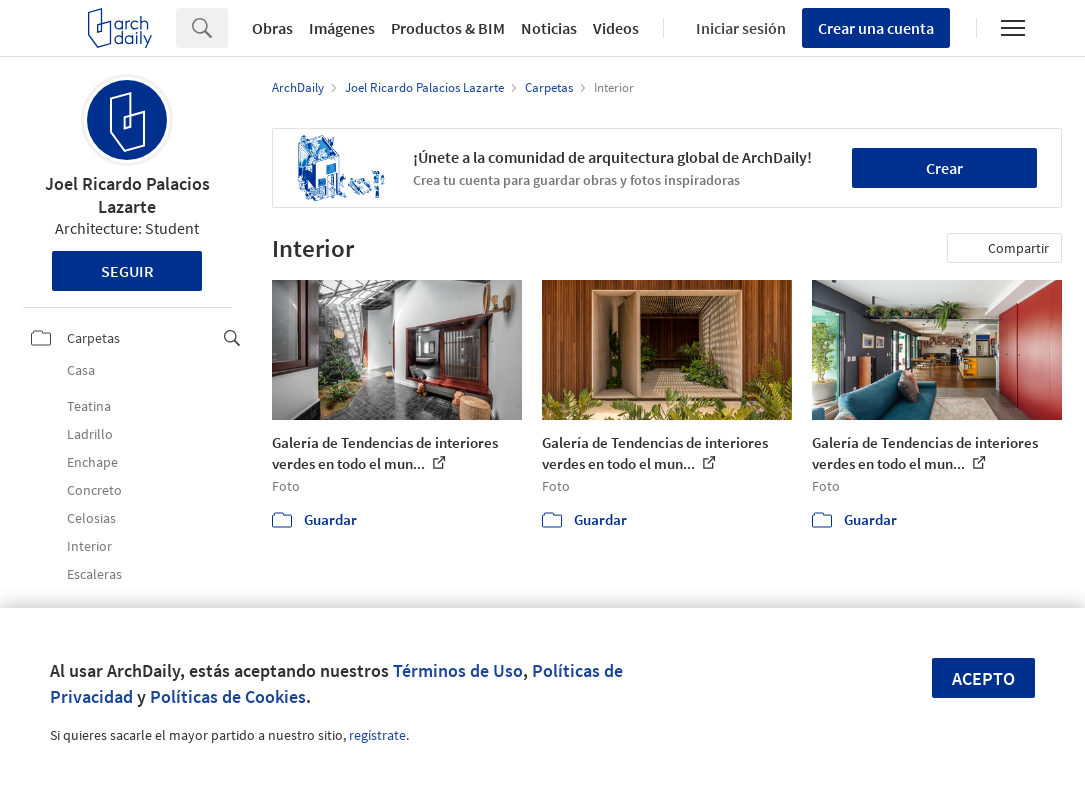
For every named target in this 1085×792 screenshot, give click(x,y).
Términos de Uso (458, 670)
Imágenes (342, 28)
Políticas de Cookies (228, 696)
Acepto (983, 678)
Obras (272, 28)
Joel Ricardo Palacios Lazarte (127, 195)
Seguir (127, 271)
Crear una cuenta (876, 28)
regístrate (377, 735)
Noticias (549, 28)
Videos (616, 28)
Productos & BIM (448, 28)
